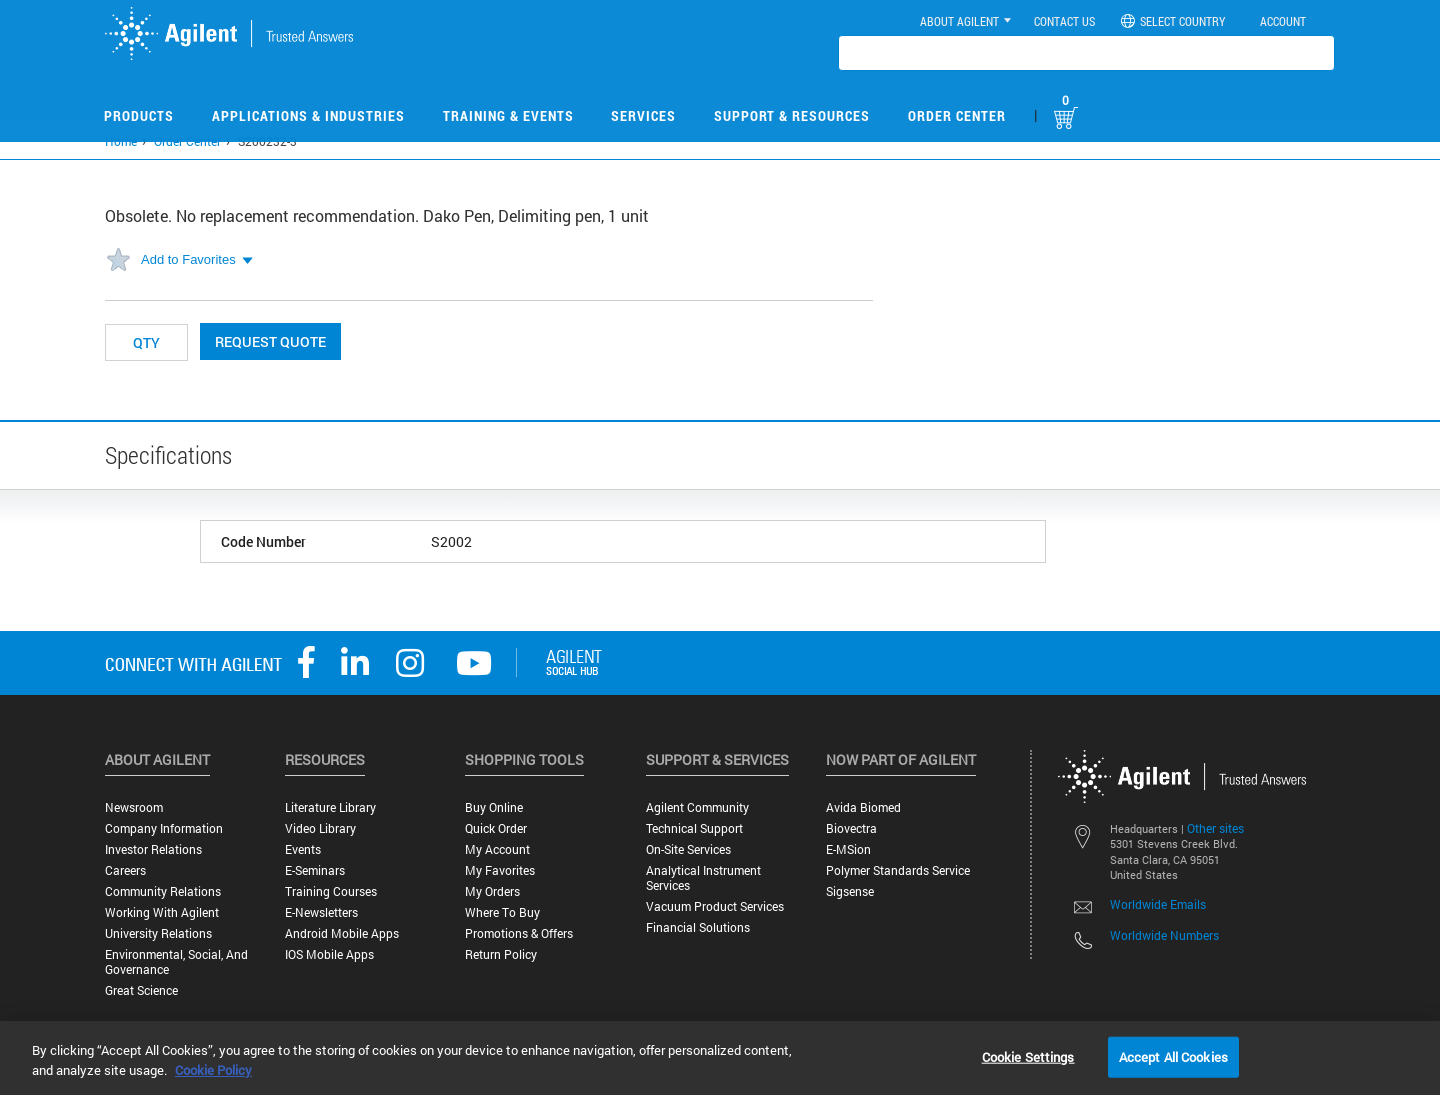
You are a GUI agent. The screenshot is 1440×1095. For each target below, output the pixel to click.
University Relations (158, 933)
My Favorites (500, 870)
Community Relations (163, 891)
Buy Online (494, 807)
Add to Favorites (188, 259)
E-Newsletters (321, 912)
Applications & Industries (308, 115)
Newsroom (134, 807)
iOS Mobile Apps (329, 954)
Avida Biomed (863, 807)
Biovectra (851, 828)
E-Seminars (315, 870)
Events (303, 849)
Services (643, 115)
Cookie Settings (1028, 1056)
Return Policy (501, 954)
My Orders (492, 891)
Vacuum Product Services (715, 906)
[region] (720, 1058)
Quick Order (496, 828)
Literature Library (330, 807)
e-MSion (848, 849)
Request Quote (270, 341)
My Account (497, 849)
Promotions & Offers (519, 933)
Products (139, 115)
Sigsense (850, 891)
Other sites (1215, 828)
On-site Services (688, 849)
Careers (125, 870)
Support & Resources (792, 115)
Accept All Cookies (1173, 1056)
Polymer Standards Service (898, 870)
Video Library (320, 828)
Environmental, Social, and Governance (176, 962)
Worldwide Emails (1158, 904)
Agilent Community (697, 807)
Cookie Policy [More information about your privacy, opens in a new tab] (213, 1070)
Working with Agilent (162, 912)
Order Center (957, 115)
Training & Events (508, 115)
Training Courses (331, 891)
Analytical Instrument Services (703, 878)
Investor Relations (153, 849)
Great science (141, 990)
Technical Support (694, 828)
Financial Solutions (698, 927)
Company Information (164, 828)
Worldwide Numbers (1164, 935)
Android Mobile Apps (342, 933)
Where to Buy (502, 912)
